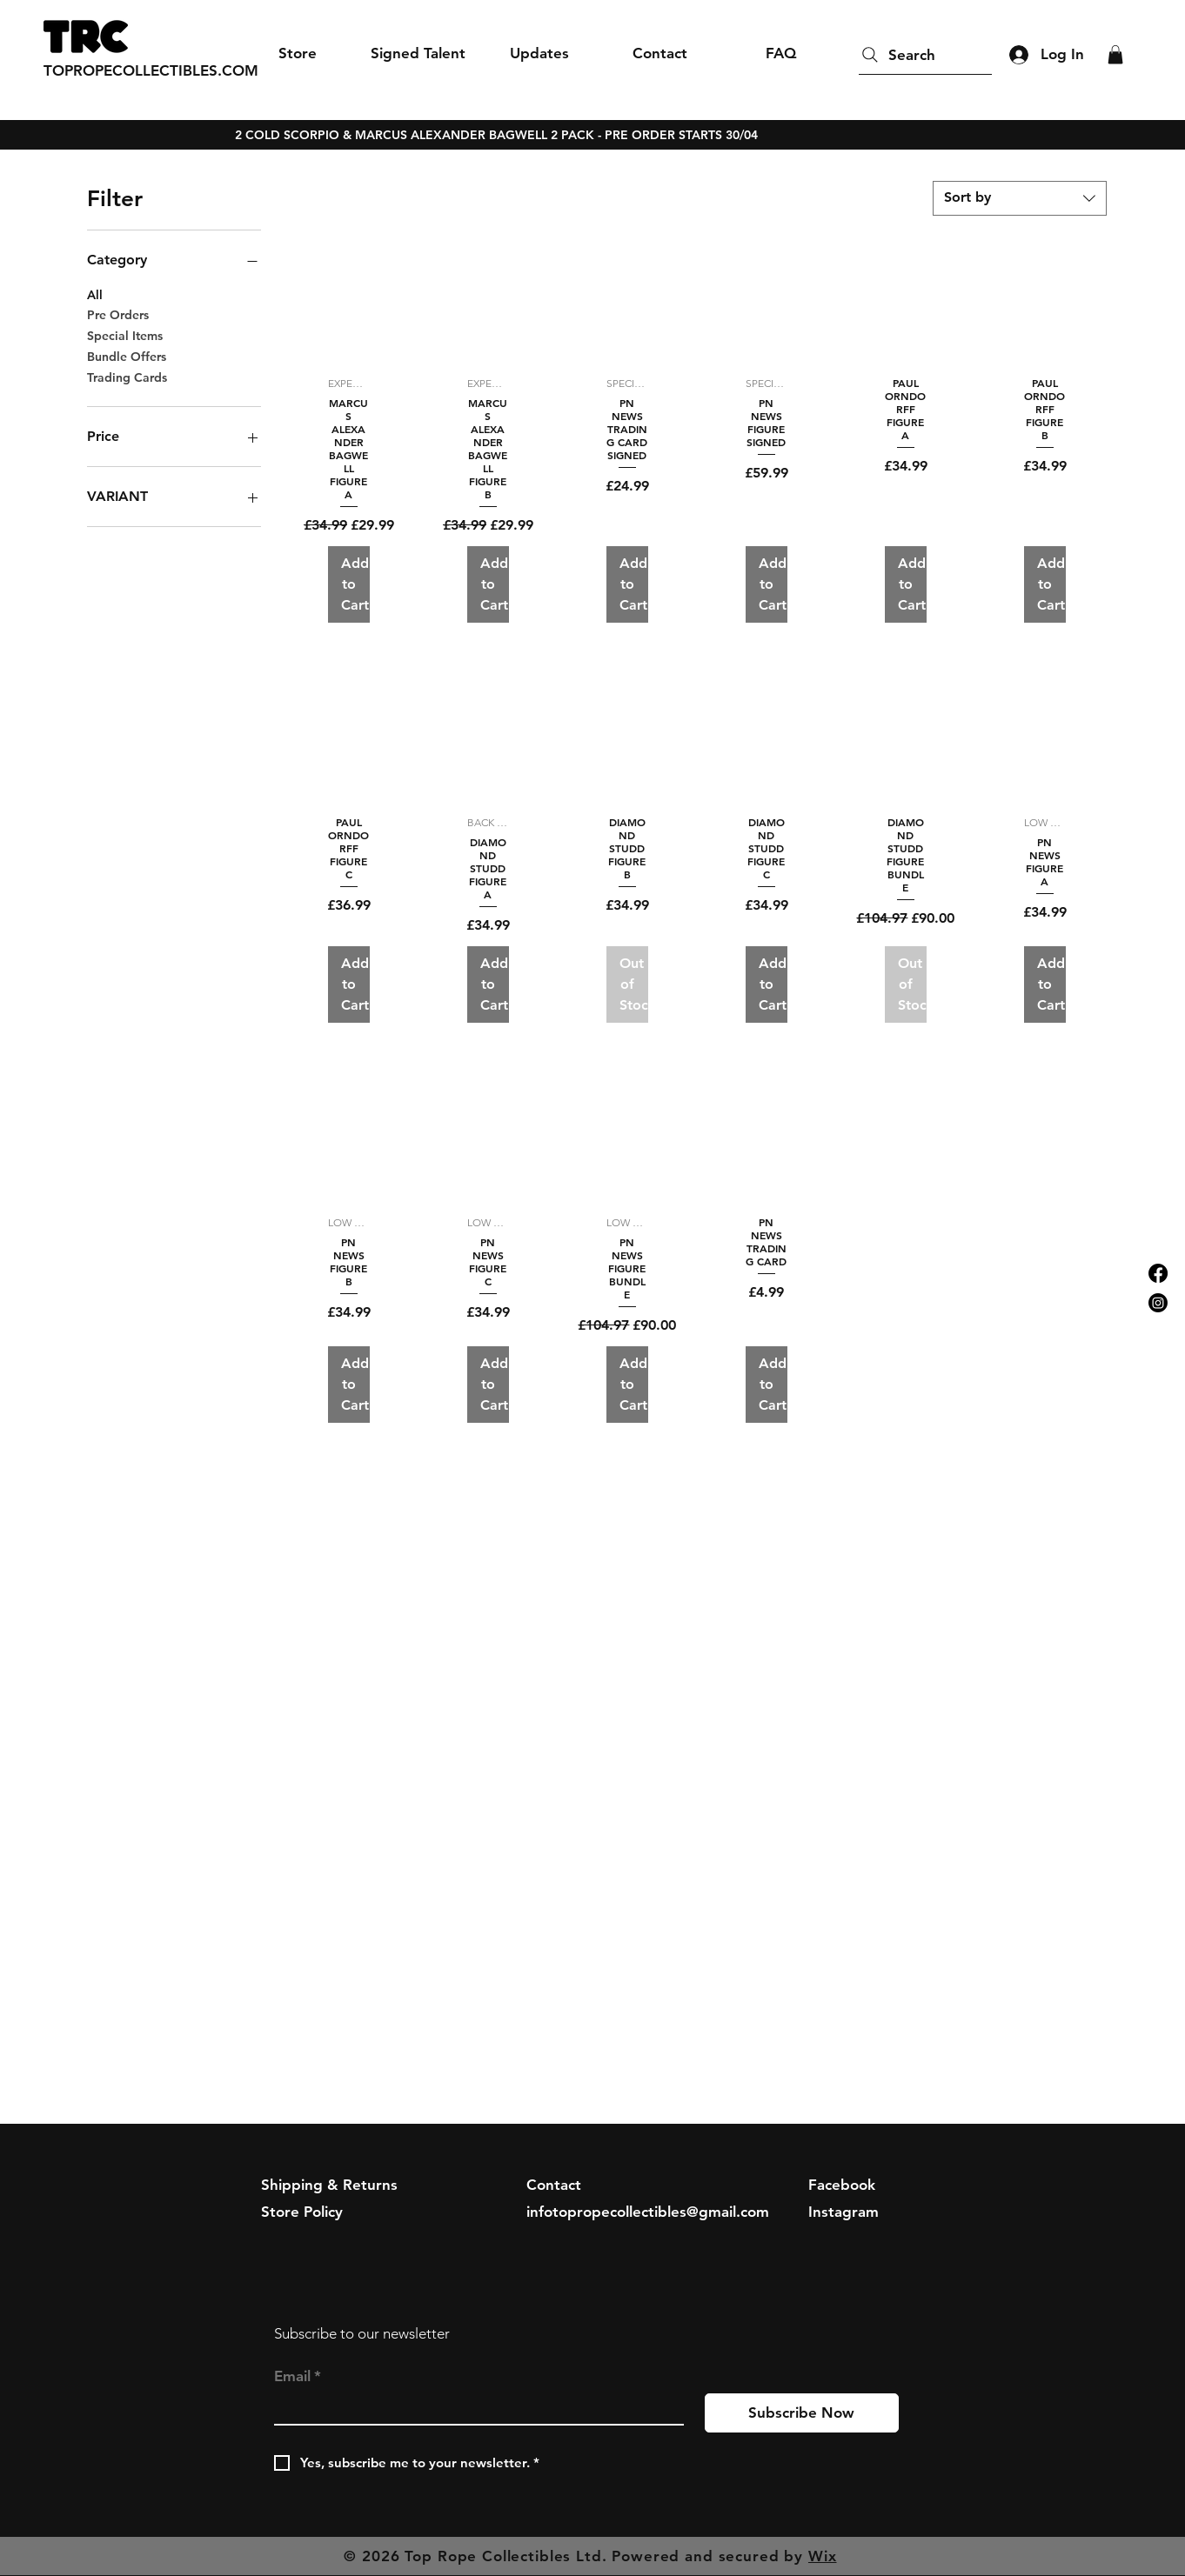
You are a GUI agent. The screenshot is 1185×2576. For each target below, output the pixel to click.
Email (297, 2376)
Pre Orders (118, 314)
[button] (1115, 54)
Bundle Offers (126, 355)
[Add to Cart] (349, 584)
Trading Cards (127, 376)
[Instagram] (1158, 1302)
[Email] (473, 2408)
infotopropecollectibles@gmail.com (647, 2211)
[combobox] (1020, 198)
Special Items (125, 335)
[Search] (925, 55)
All (95, 294)
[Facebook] (1158, 1273)
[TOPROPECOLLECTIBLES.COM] (151, 71)
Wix (822, 2556)
